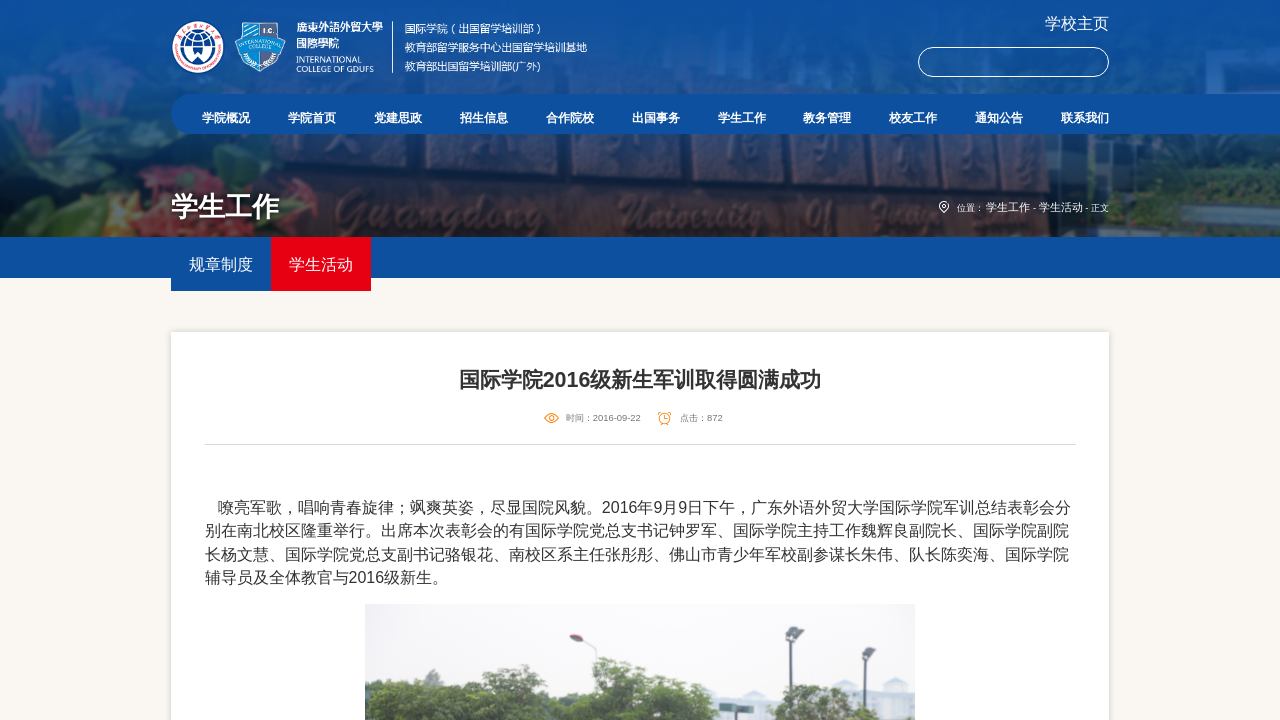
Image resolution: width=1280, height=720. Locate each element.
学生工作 (1020, 278)
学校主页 (1077, 23)
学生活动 (1065, 278)
